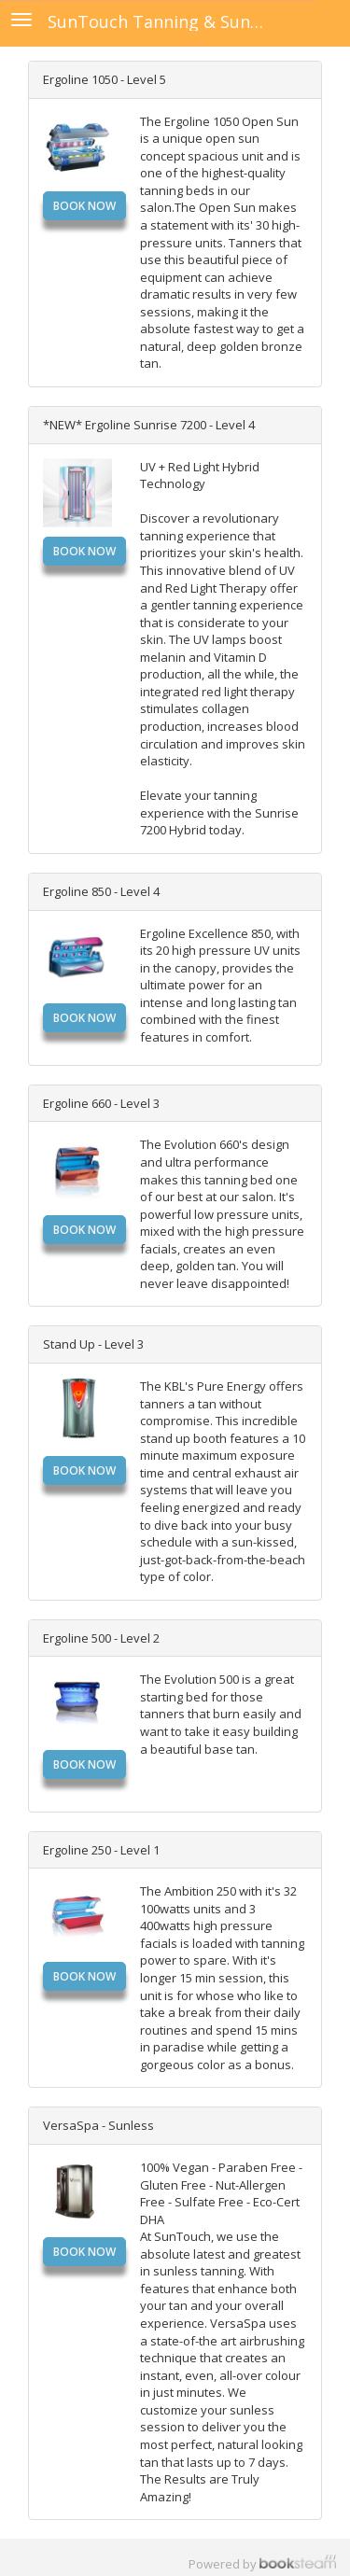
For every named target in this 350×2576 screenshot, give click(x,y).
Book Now (84, 206)
